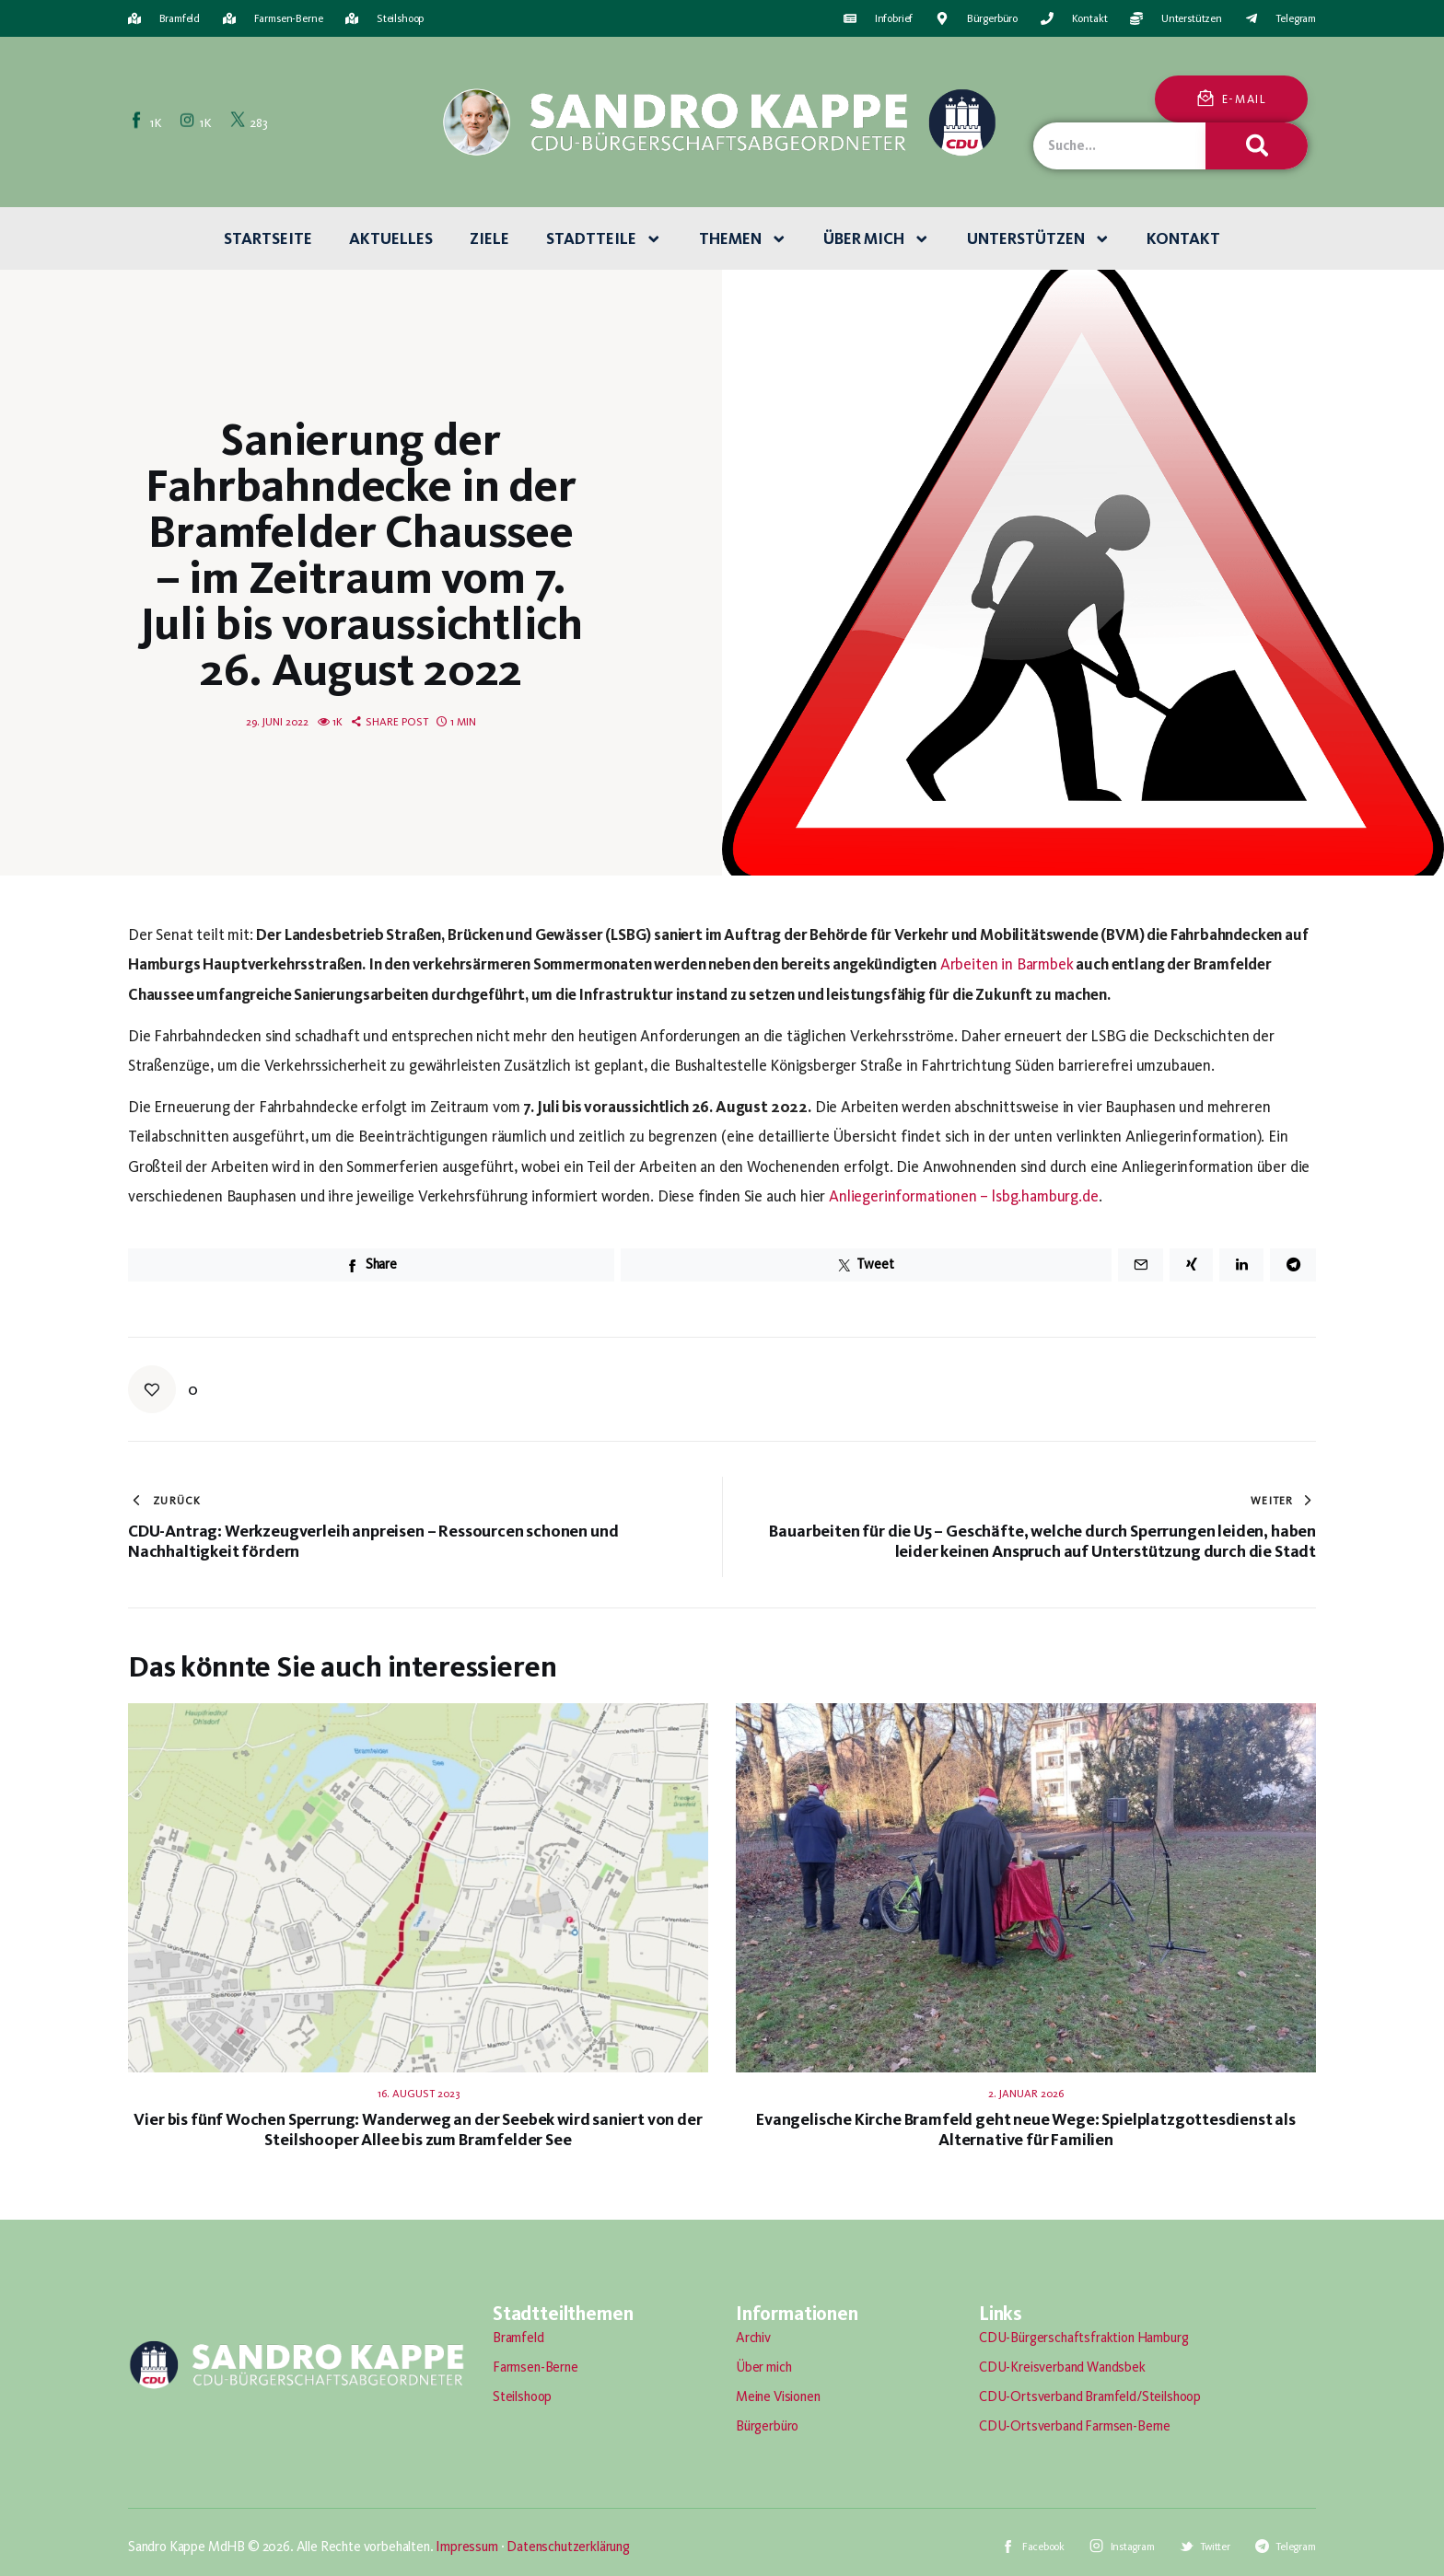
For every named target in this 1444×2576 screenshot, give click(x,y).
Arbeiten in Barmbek (1007, 964)
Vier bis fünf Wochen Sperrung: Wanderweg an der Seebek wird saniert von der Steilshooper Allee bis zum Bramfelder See (418, 2129)
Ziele (489, 238)
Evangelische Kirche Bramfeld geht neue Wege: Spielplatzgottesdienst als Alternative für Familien (1026, 2129)
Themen (743, 239)
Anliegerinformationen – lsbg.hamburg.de (963, 1196)
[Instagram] (197, 121)
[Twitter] (250, 121)
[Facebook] (147, 121)
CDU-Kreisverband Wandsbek (1062, 2367)
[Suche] (1256, 145)
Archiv (753, 2337)
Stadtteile (604, 239)
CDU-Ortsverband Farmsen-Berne (1074, 2426)
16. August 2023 (419, 2093)
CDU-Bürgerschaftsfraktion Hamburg (1083, 2337)
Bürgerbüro (767, 2426)
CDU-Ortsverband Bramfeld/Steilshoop (1090, 2396)
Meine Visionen (778, 2396)
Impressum (466, 2546)
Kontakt (1183, 238)
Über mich (876, 239)
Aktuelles (391, 238)
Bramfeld (518, 2337)
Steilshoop (522, 2396)
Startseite (268, 238)
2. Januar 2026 (1026, 2093)
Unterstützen (1039, 239)
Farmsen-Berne (535, 2367)
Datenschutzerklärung (568, 2546)
